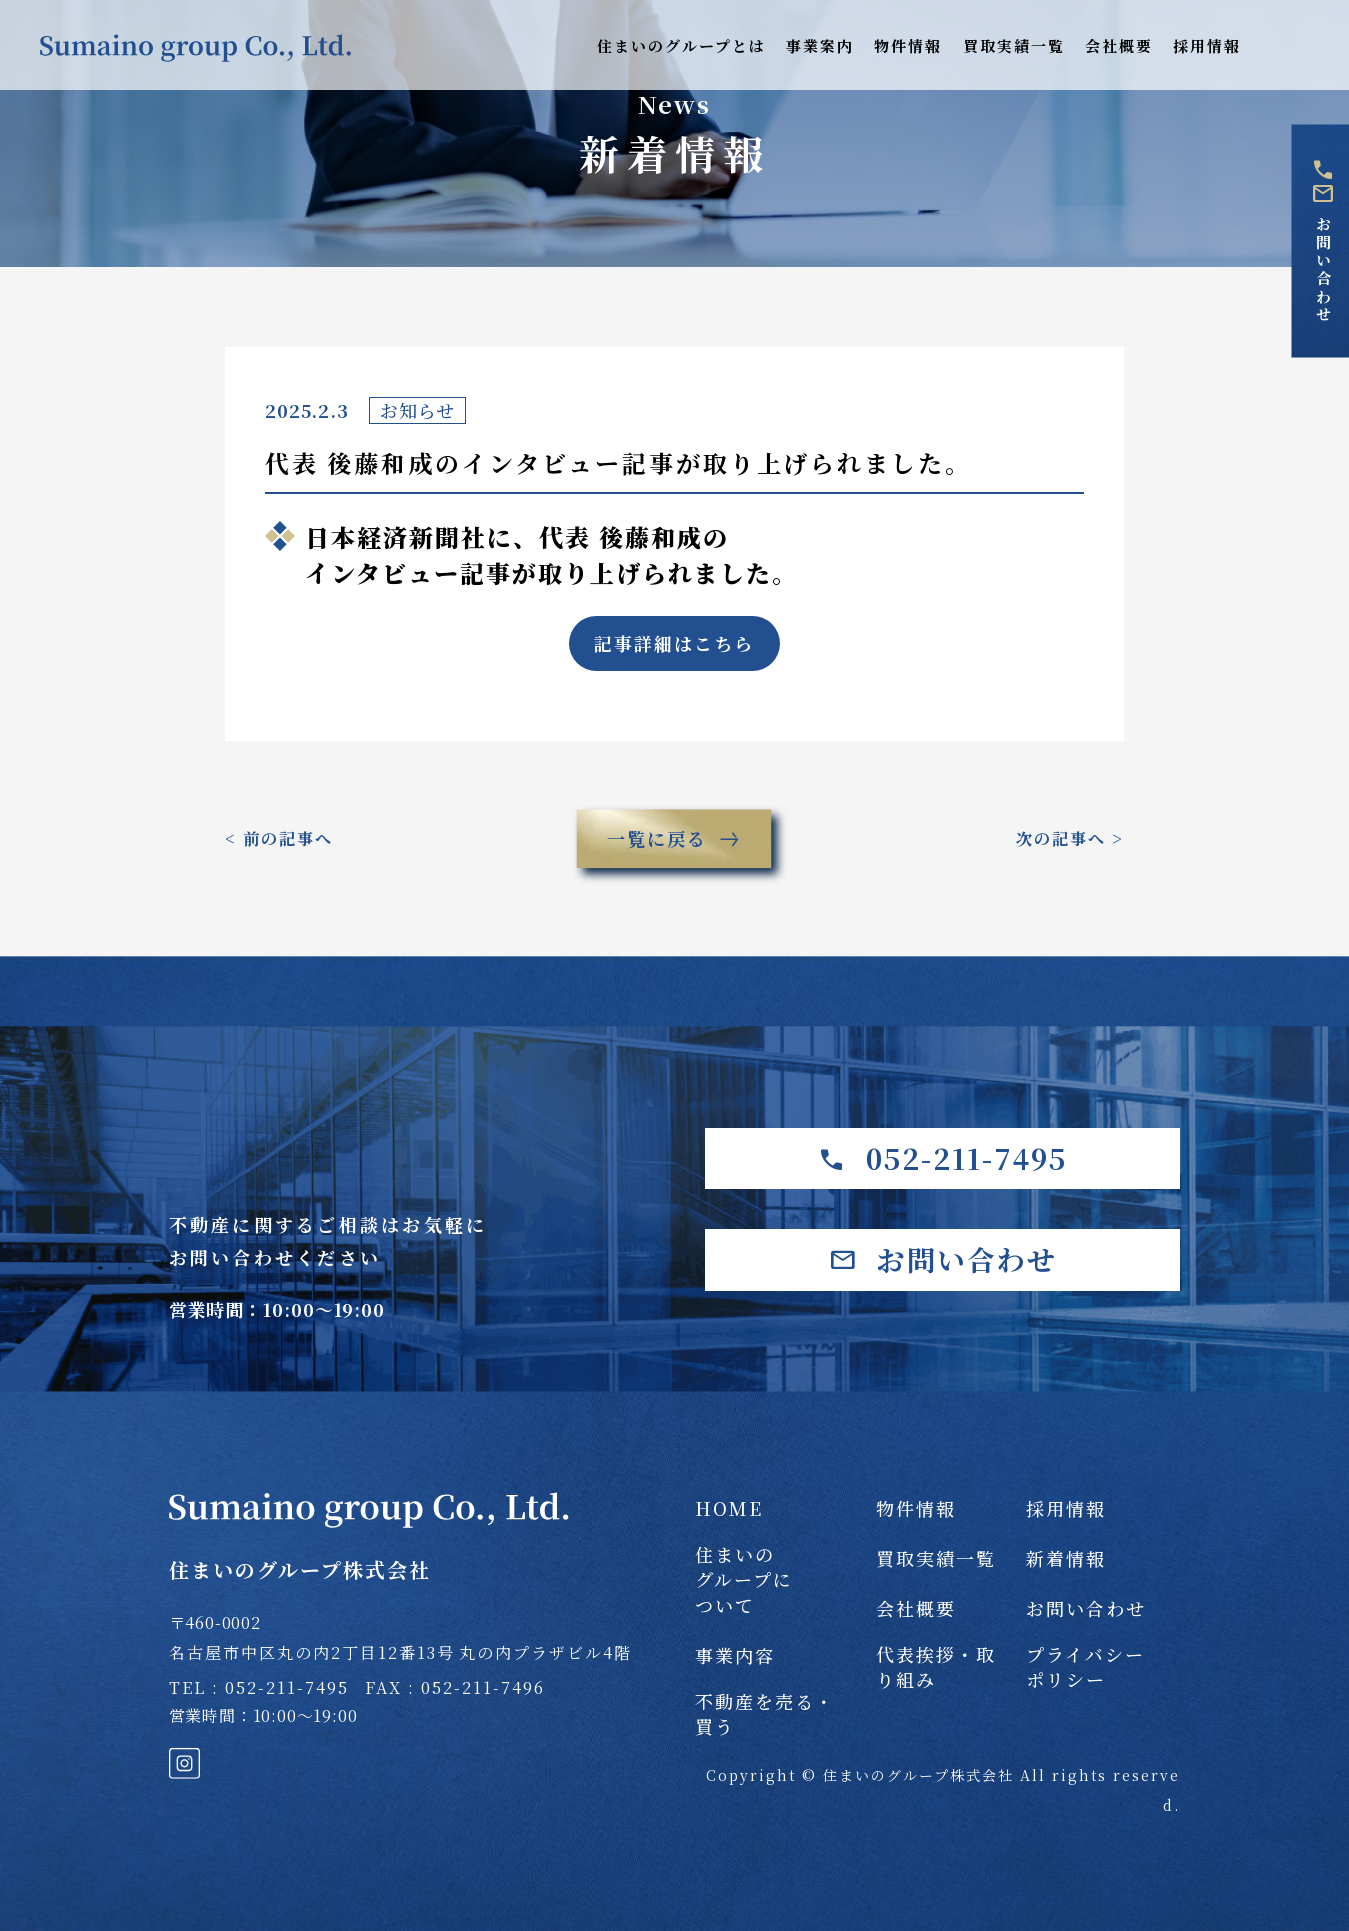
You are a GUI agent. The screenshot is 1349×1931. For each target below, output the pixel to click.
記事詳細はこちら (674, 643)
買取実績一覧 (1014, 45)
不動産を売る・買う (765, 1714)
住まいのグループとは (681, 45)
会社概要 (1119, 45)
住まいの (773, 1580)
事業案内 (820, 45)
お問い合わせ (1322, 241)
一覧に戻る (674, 838)
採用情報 (1207, 45)
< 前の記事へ (279, 838)
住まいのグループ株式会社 (369, 1538)
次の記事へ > (1070, 838)
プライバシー (1085, 1667)
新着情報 (1066, 1558)
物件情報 (908, 45)
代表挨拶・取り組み (936, 1667)
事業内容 (735, 1655)
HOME (729, 1508)
